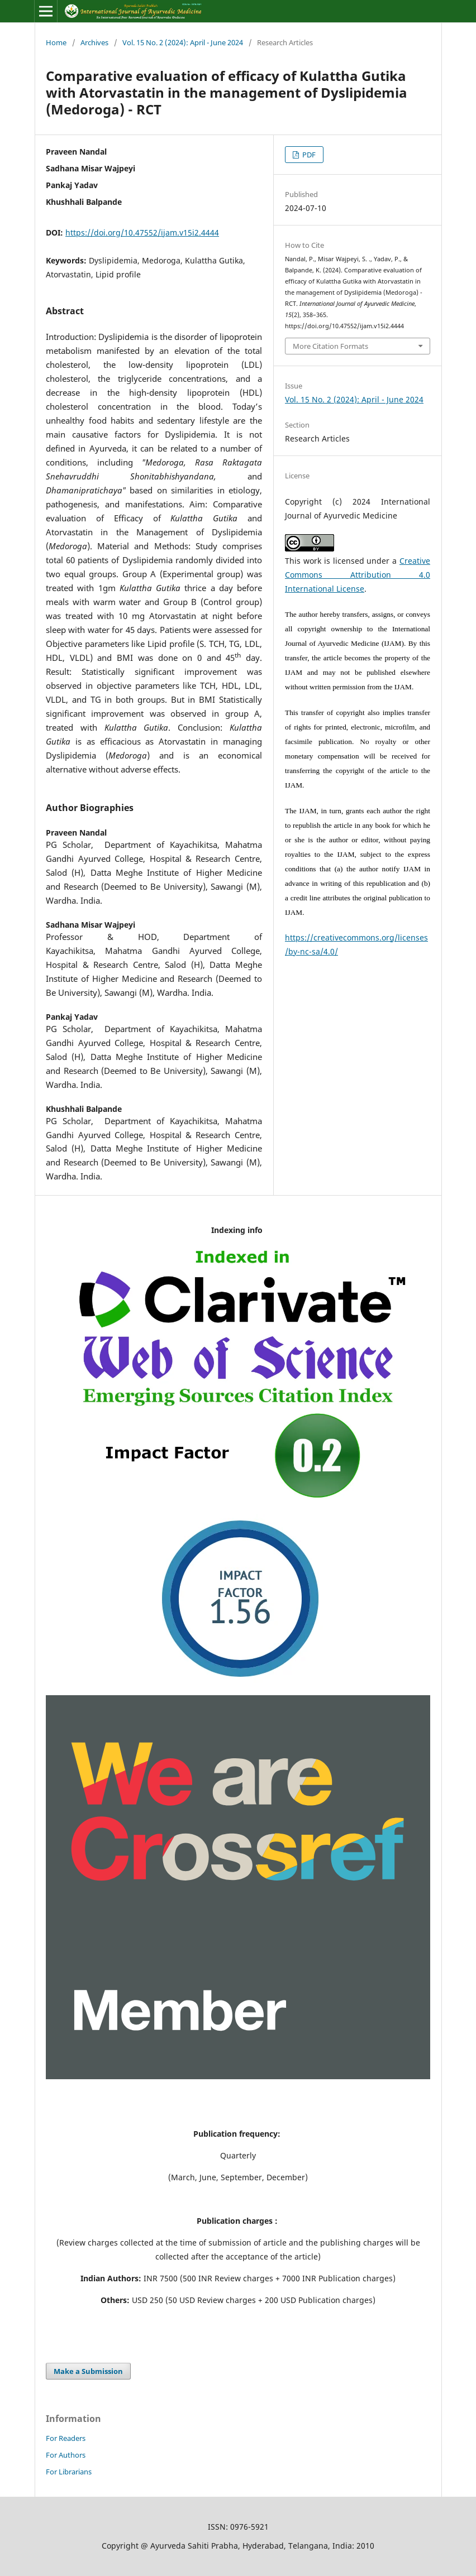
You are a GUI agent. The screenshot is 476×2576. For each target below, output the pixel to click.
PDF (308, 155)
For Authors (65, 2455)
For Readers (65, 2438)
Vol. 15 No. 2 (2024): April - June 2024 (182, 42)
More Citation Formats (330, 346)
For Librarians (69, 2472)
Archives (94, 42)
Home (56, 42)
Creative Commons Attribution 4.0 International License (357, 574)
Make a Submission (88, 2371)
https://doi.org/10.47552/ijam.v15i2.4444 (142, 232)
